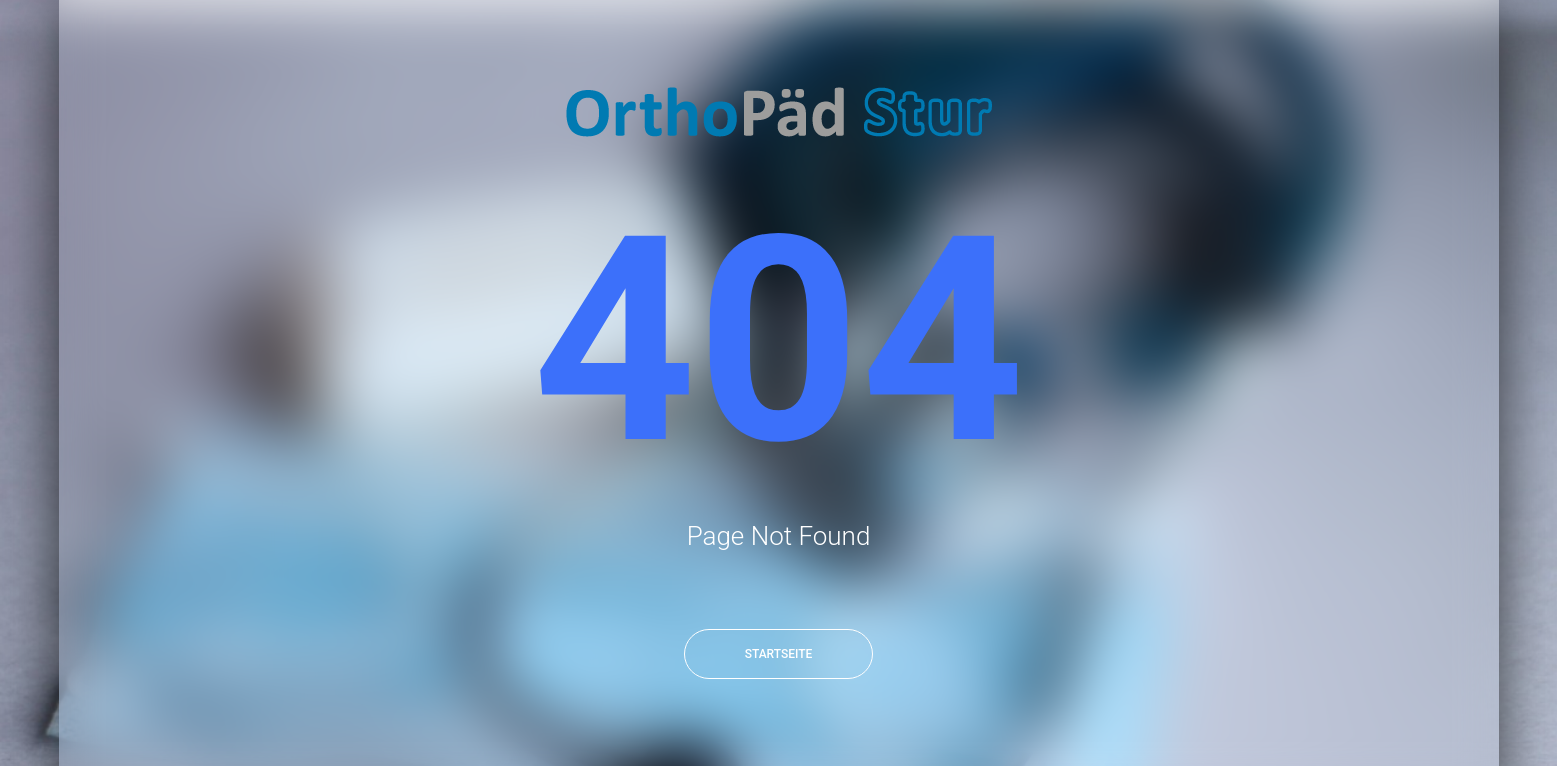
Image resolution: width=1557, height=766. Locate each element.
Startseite (779, 654)
